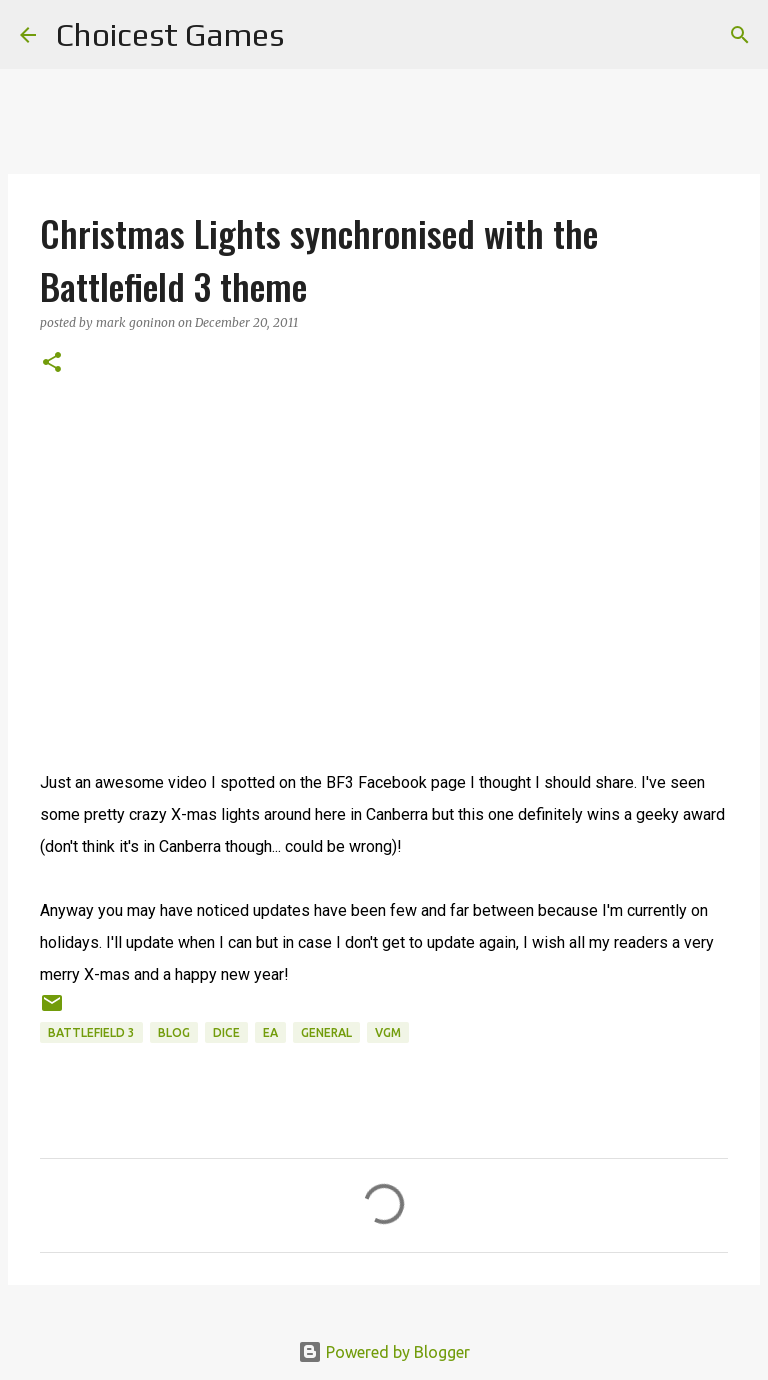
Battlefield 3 (91, 1032)
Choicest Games (170, 34)
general (326, 1032)
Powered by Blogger (384, 1352)
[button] (52, 363)
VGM (388, 1032)
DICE (226, 1032)
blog (174, 1032)
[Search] (312, 35)
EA (270, 1032)
